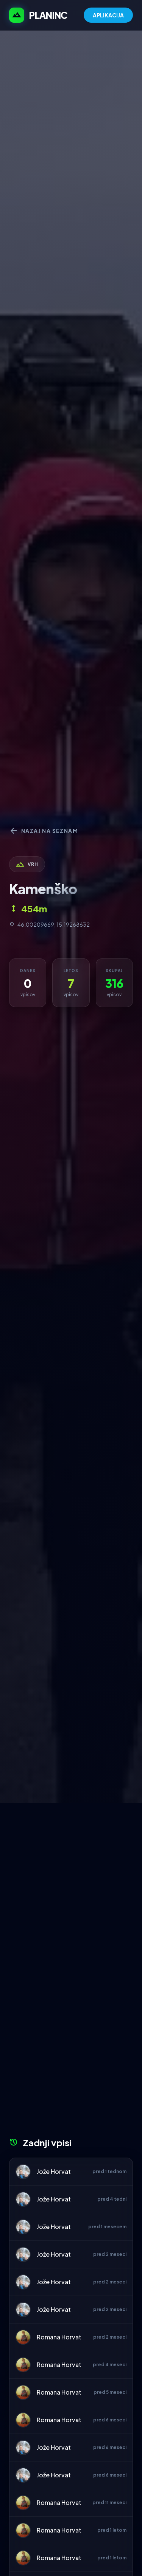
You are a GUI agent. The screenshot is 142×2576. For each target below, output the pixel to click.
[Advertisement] (71, 1878)
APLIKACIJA (108, 15)
